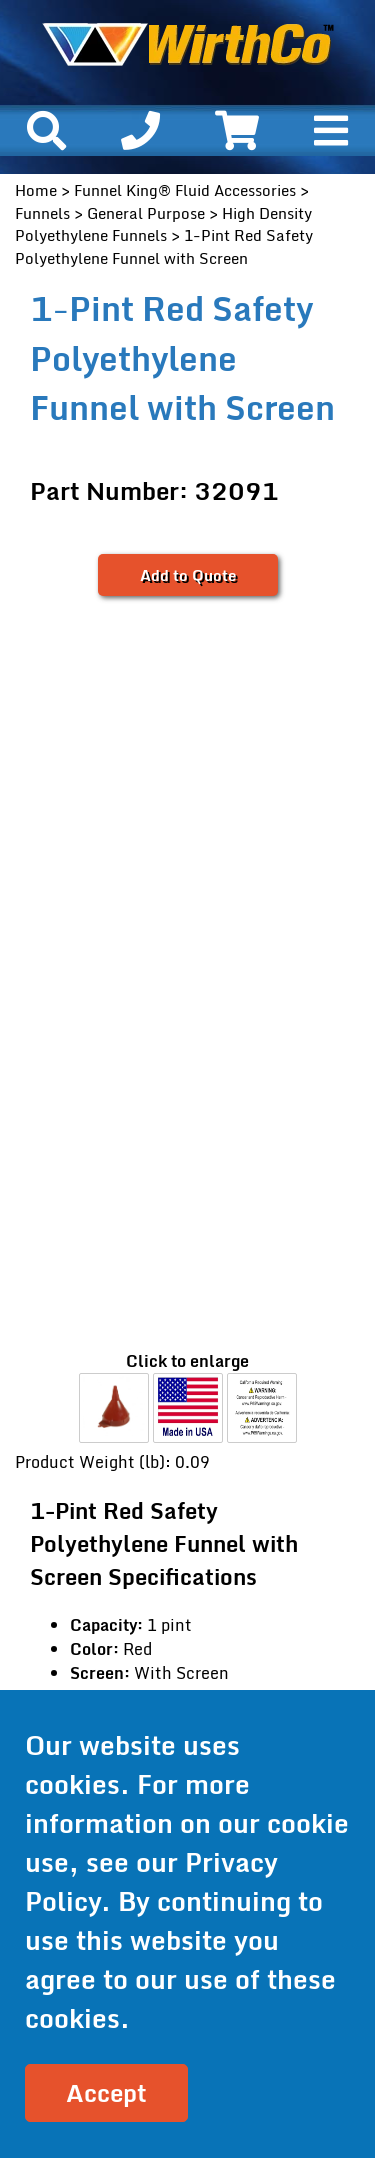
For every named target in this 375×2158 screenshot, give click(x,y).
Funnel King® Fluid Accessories (185, 190)
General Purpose (146, 213)
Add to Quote (188, 575)
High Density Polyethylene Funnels (163, 224)
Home (36, 190)
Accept (106, 2092)
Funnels (42, 213)
